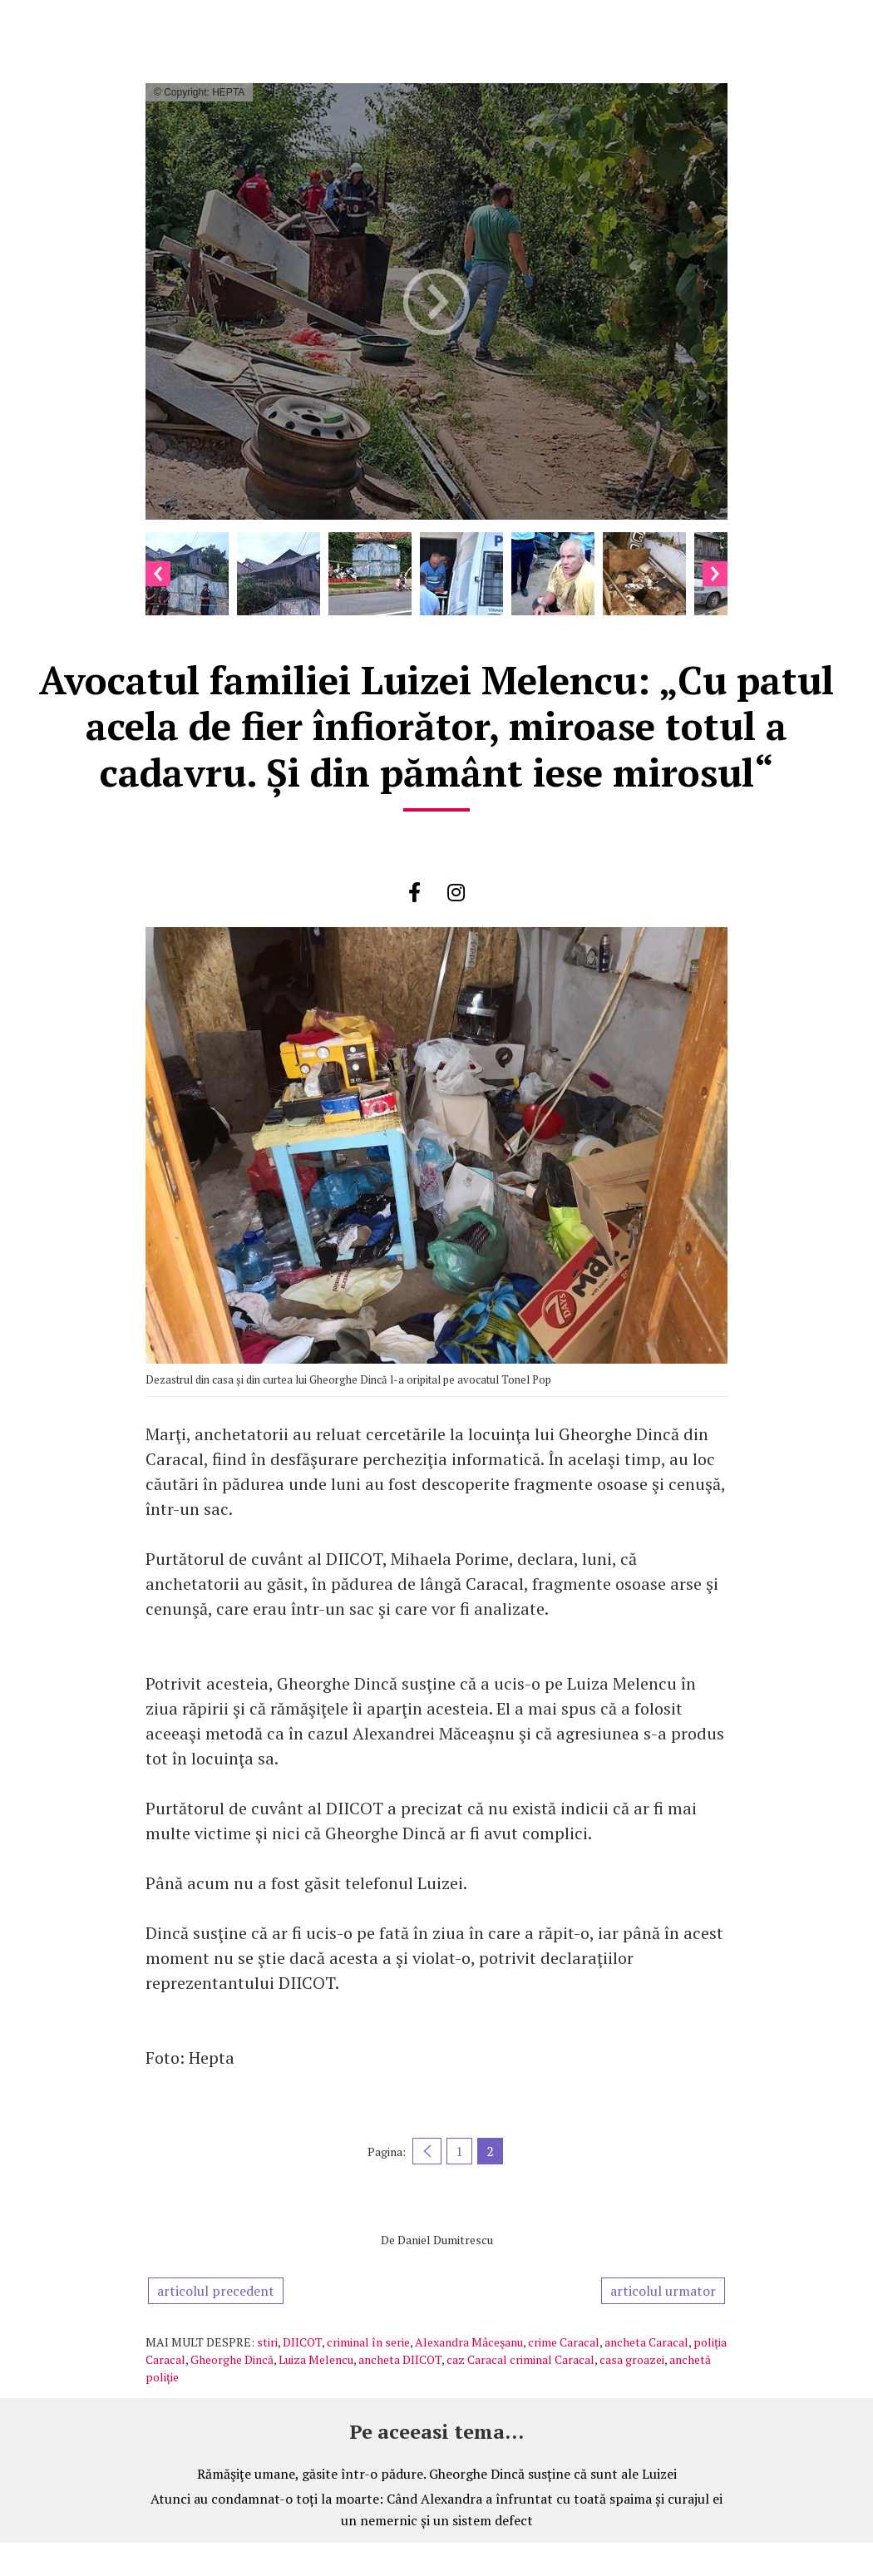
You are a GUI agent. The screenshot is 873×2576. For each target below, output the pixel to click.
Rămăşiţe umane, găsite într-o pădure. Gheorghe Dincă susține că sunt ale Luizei (437, 2474)
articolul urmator (663, 2291)
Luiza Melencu (316, 2359)
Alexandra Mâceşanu (469, 2342)
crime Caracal (563, 2342)
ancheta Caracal (646, 2342)
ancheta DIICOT (399, 2359)
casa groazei (631, 2359)
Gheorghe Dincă (232, 2359)
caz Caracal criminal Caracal (520, 2359)
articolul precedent (215, 2291)
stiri (267, 2342)
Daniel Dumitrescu (445, 2240)
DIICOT (302, 2342)
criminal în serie (368, 2342)
